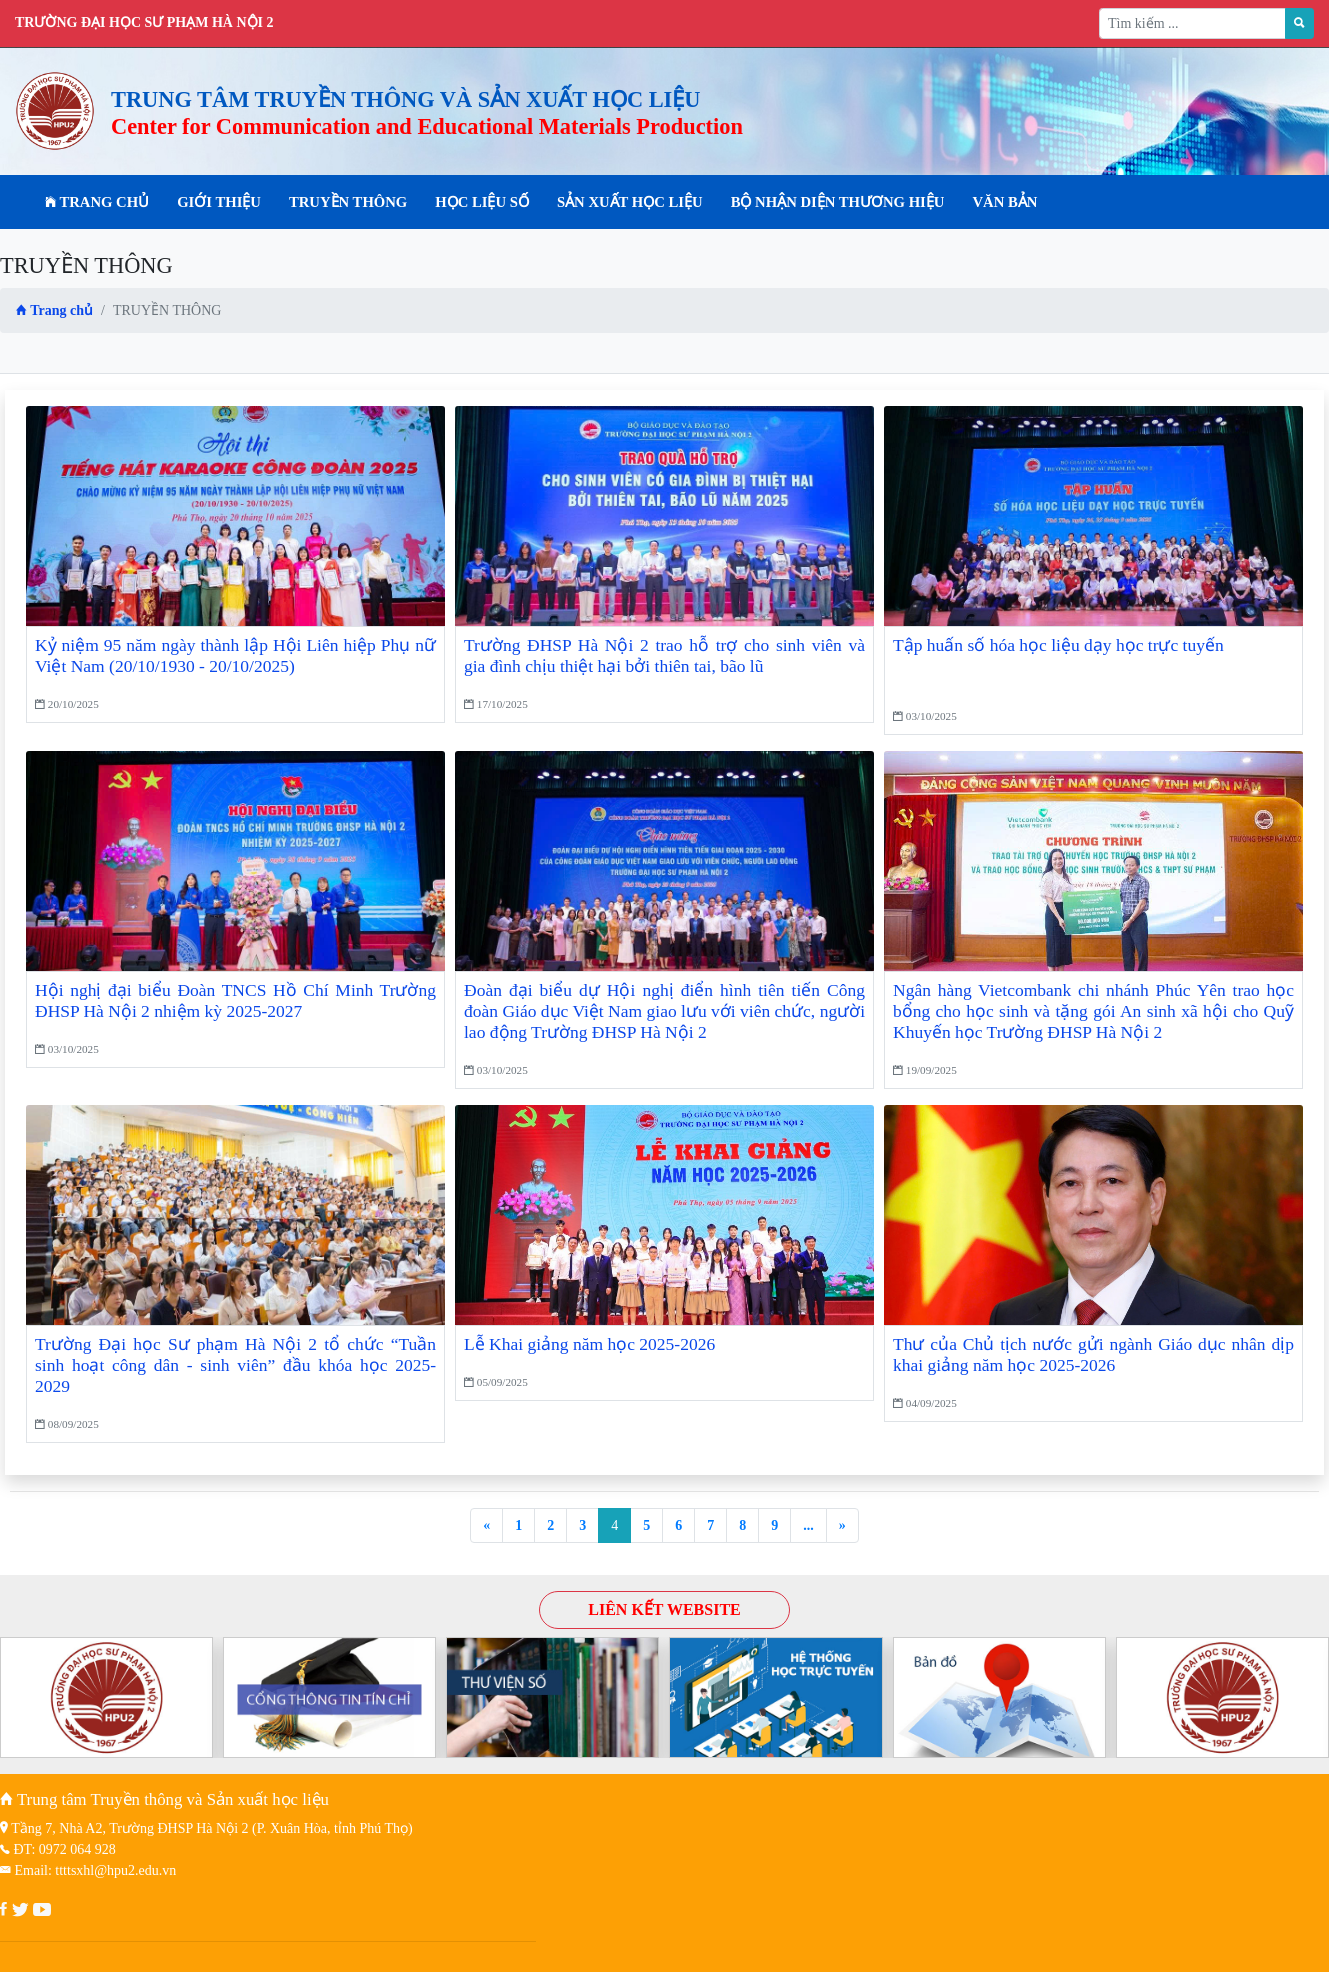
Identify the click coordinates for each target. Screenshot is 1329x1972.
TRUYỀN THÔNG (348, 202)
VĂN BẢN (1004, 202)
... (808, 1525)
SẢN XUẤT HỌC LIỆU (630, 202)
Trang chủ (97, 202)
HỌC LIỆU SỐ (482, 202)
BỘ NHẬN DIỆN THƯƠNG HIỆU (838, 202)
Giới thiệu (219, 202)
